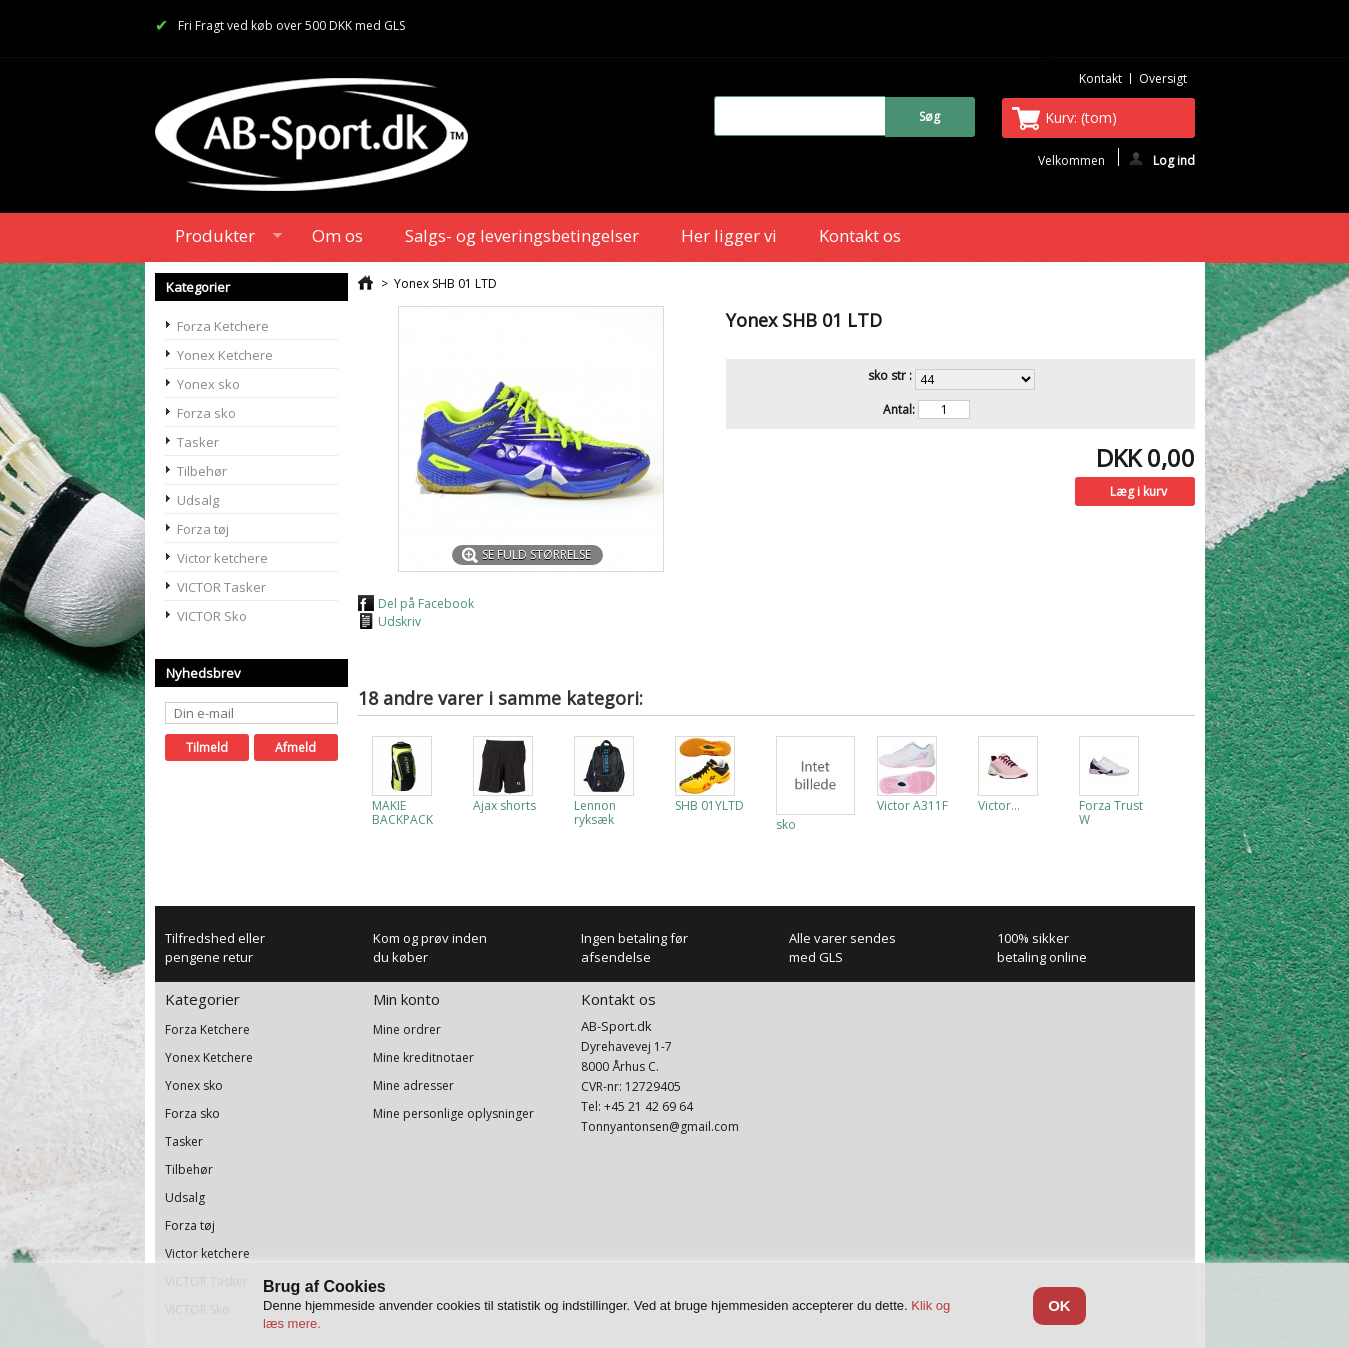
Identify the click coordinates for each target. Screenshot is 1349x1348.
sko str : (891, 376)
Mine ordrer (407, 1030)
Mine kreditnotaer (423, 1058)
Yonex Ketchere (225, 355)
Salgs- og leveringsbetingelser (522, 235)
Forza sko (206, 413)
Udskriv (399, 621)
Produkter (219, 238)
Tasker (198, 442)
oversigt (1163, 78)
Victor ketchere (222, 558)
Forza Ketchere (223, 326)
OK (1059, 1305)
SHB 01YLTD (709, 805)
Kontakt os (860, 235)
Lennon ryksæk (595, 812)
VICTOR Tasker (221, 587)
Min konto (406, 999)
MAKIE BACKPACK (402, 812)
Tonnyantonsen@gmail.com (660, 1126)
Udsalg (198, 500)
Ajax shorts (504, 805)
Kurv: (1081, 117)
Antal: (899, 410)
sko (786, 824)
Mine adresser (413, 1086)
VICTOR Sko (212, 616)
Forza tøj (203, 529)
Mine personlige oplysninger (453, 1114)
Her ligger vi (729, 235)
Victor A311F (912, 805)
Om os (337, 235)
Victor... (999, 805)
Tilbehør (202, 471)
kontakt (1100, 78)
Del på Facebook (426, 603)
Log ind (1162, 159)
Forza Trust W (1111, 812)
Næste (1174, 775)
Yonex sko (208, 384)
